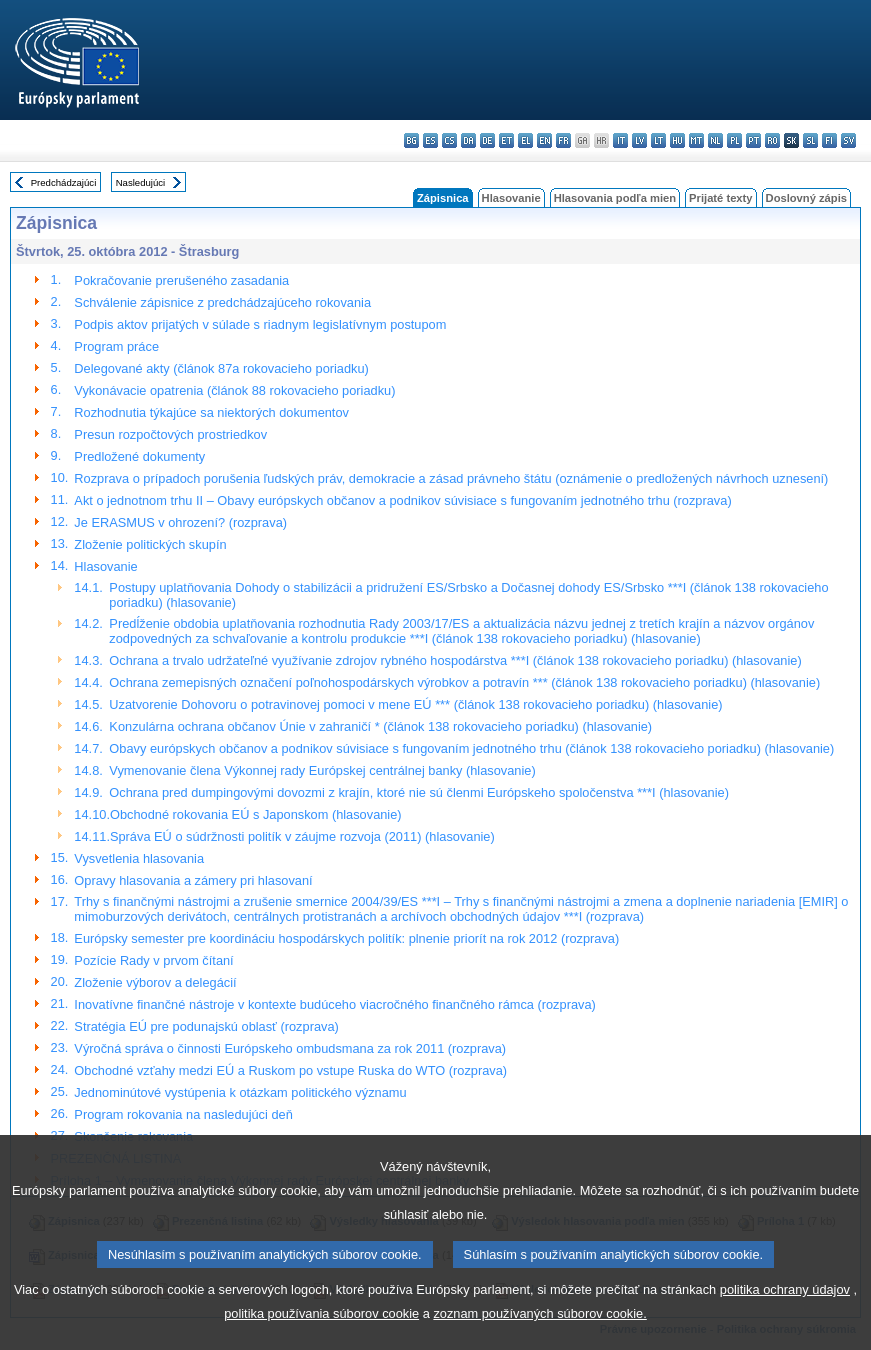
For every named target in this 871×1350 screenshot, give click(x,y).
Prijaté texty (720, 198)
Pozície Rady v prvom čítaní (153, 960)
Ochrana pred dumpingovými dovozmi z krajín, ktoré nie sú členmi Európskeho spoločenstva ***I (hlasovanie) (419, 792)
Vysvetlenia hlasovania (139, 858)
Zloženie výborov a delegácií (155, 982)
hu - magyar (677, 140)
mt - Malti (696, 140)
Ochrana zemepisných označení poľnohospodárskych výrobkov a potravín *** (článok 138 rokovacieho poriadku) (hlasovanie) (464, 682)
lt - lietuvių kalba (658, 140)
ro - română (772, 140)
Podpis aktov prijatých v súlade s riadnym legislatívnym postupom (260, 324)
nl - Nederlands (715, 140)
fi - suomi (829, 140)
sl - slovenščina (810, 140)
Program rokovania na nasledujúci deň (183, 1114)
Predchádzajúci (64, 182)
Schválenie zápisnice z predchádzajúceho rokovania (222, 302)
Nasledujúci (141, 182)
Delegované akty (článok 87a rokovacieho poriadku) (221, 368)
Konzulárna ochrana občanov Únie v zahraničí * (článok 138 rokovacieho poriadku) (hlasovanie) (380, 726)
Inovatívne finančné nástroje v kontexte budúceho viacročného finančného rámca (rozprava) (334, 1004)
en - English (544, 140)
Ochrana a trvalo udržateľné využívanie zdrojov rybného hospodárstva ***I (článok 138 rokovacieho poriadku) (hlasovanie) (455, 660)
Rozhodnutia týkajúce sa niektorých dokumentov (211, 412)
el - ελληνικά (525, 140)
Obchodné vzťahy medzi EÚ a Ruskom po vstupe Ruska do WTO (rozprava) (290, 1070)
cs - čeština (449, 140)
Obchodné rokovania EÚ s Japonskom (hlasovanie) (256, 814)
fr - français (563, 140)
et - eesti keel (506, 140)
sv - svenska (848, 140)
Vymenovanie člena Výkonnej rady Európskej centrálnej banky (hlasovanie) (322, 770)
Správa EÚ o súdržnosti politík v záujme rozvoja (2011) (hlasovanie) (302, 836)
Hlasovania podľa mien (615, 198)
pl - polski (734, 140)
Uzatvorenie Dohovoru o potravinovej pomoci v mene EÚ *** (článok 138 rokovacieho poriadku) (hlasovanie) (415, 704)
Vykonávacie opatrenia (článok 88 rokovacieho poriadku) (234, 390)
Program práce (116, 346)
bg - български (411, 140)
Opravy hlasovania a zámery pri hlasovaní (193, 880)
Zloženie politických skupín (150, 544)
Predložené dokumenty (139, 456)
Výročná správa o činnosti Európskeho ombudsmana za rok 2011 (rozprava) (290, 1048)
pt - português (753, 140)
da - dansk (468, 140)
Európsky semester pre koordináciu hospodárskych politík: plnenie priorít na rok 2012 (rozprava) (346, 938)
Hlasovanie (511, 198)
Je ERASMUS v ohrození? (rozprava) (180, 522)
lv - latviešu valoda (639, 140)
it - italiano (620, 140)
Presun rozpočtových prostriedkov (170, 434)
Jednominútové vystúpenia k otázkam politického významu (240, 1092)
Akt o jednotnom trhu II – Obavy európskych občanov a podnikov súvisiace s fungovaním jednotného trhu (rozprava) (402, 500)
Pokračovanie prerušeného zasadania (181, 280)
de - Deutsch (487, 140)
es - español (430, 140)
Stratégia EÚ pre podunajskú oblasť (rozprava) (206, 1026)
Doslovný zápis (806, 198)
